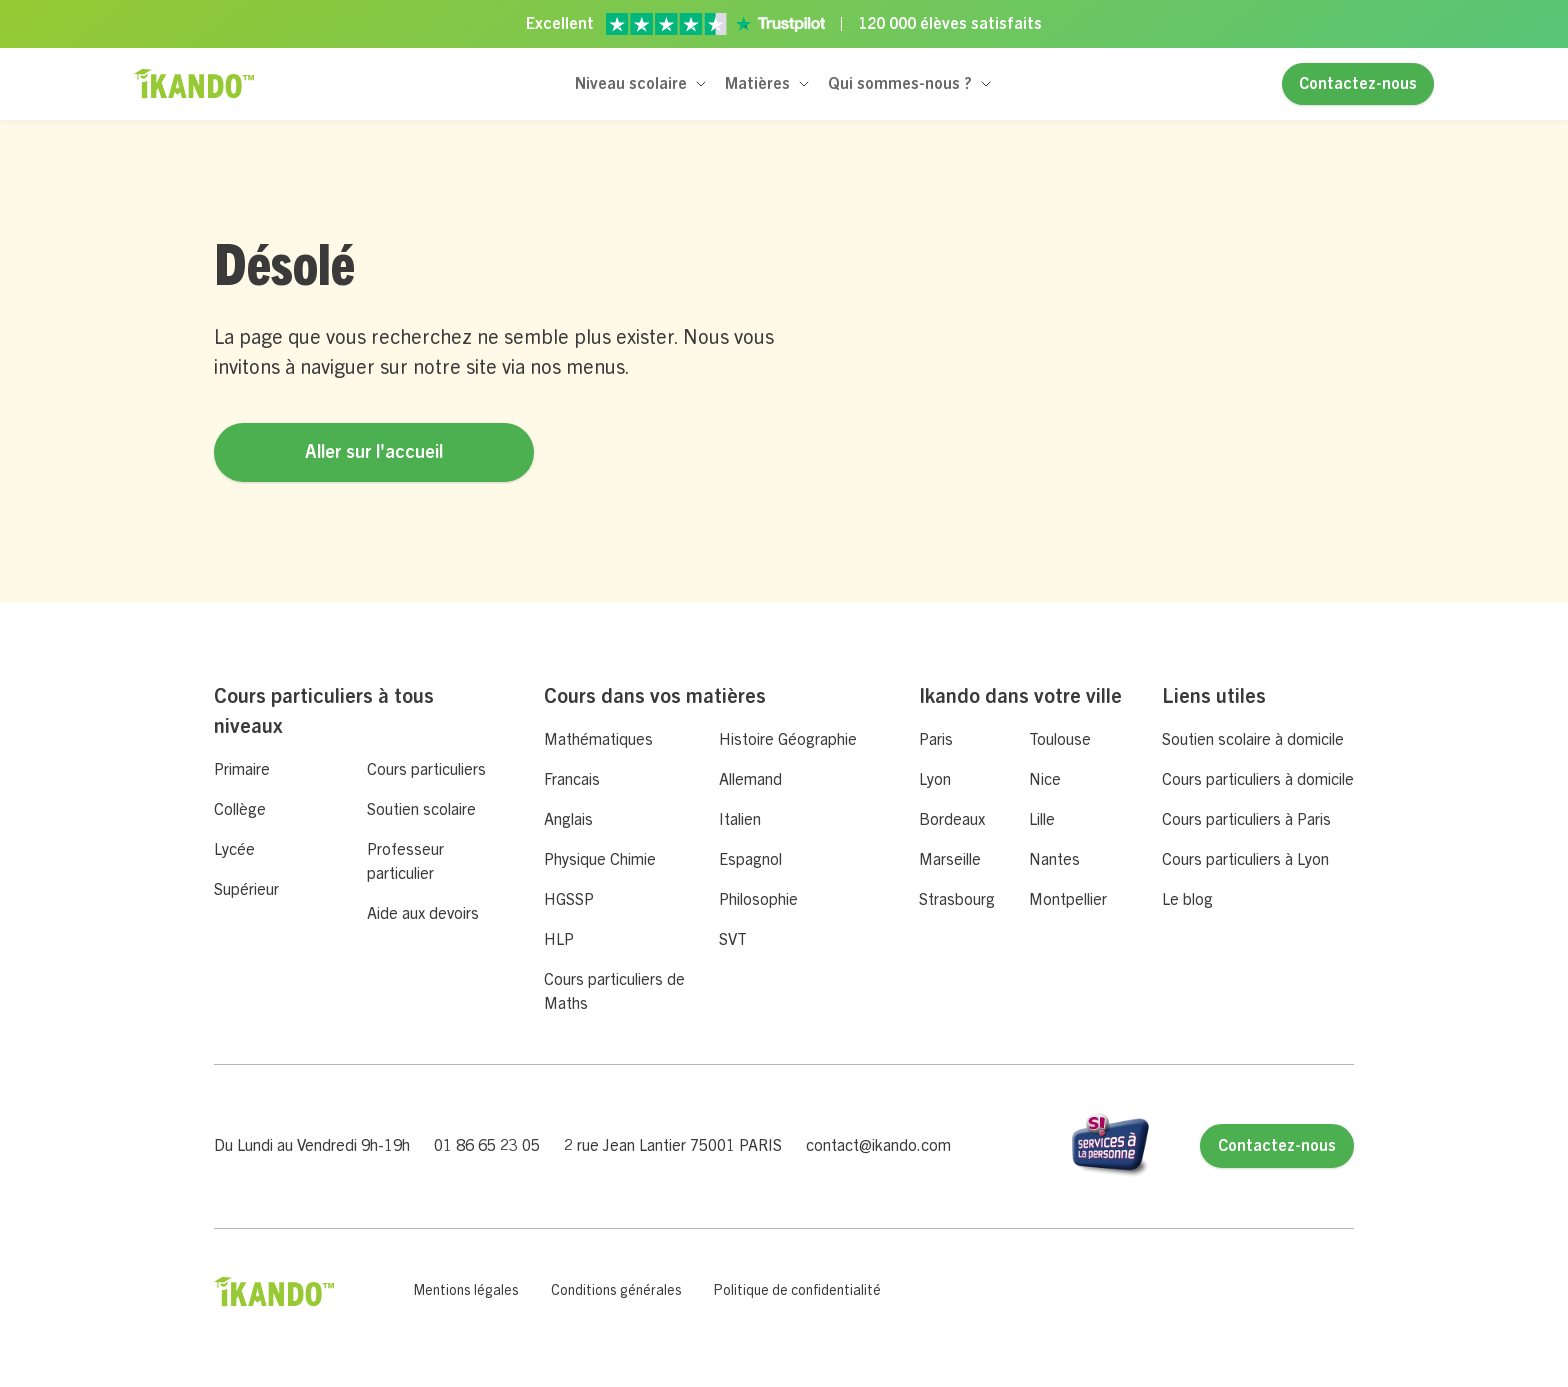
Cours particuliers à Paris (1246, 820)
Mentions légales (466, 1291)
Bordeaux (952, 820)
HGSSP (569, 900)
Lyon (935, 780)
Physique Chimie (600, 860)
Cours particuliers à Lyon (1245, 860)
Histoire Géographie (788, 740)
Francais (572, 780)
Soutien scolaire (421, 810)
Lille (1042, 820)
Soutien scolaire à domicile (1253, 740)
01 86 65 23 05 (487, 1146)
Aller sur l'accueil (374, 452)
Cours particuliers (426, 770)
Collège (240, 810)
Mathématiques (598, 740)
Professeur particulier (405, 862)
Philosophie (758, 900)
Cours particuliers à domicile (1258, 780)
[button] (642, 84)
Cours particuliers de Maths (614, 992)
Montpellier (1068, 900)
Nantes (1054, 860)
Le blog (1187, 900)
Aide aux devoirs (423, 914)
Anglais (568, 820)
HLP (559, 940)
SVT (733, 940)
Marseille (950, 860)
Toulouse (1060, 740)
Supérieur (246, 890)
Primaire (242, 770)
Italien (740, 820)
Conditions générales (616, 1291)
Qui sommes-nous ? (900, 84)
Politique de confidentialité (797, 1291)
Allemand (750, 780)
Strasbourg (957, 900)
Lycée (234, 850)
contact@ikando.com (878, 1146)
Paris (936, 740)
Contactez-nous (1358, 84)
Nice (1045, 780)
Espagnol (750, 860)
